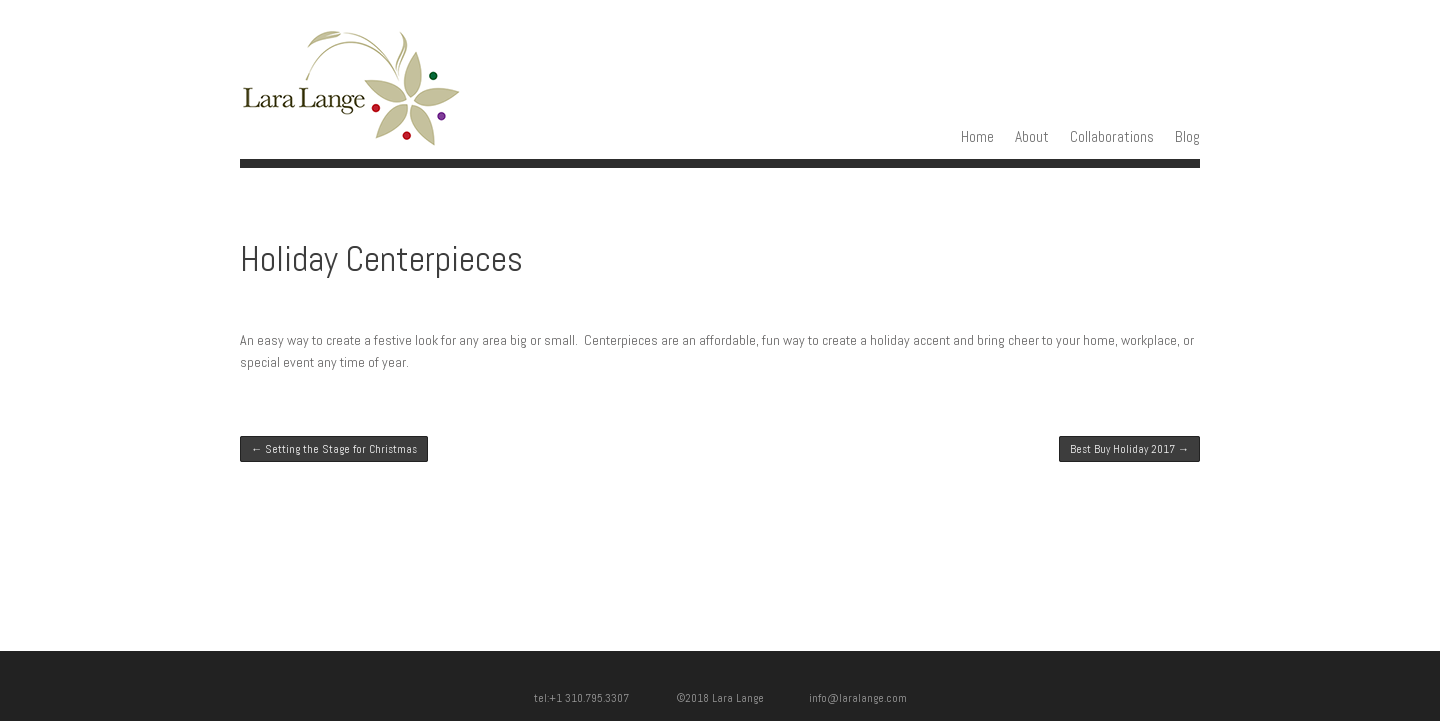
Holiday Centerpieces (381, 259)
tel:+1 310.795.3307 (595, 698)
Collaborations (1112, 137)
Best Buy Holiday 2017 (1129, 449)
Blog (1187, 137)
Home (977, 137)
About (1032, 137)
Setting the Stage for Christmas (334, 449)
